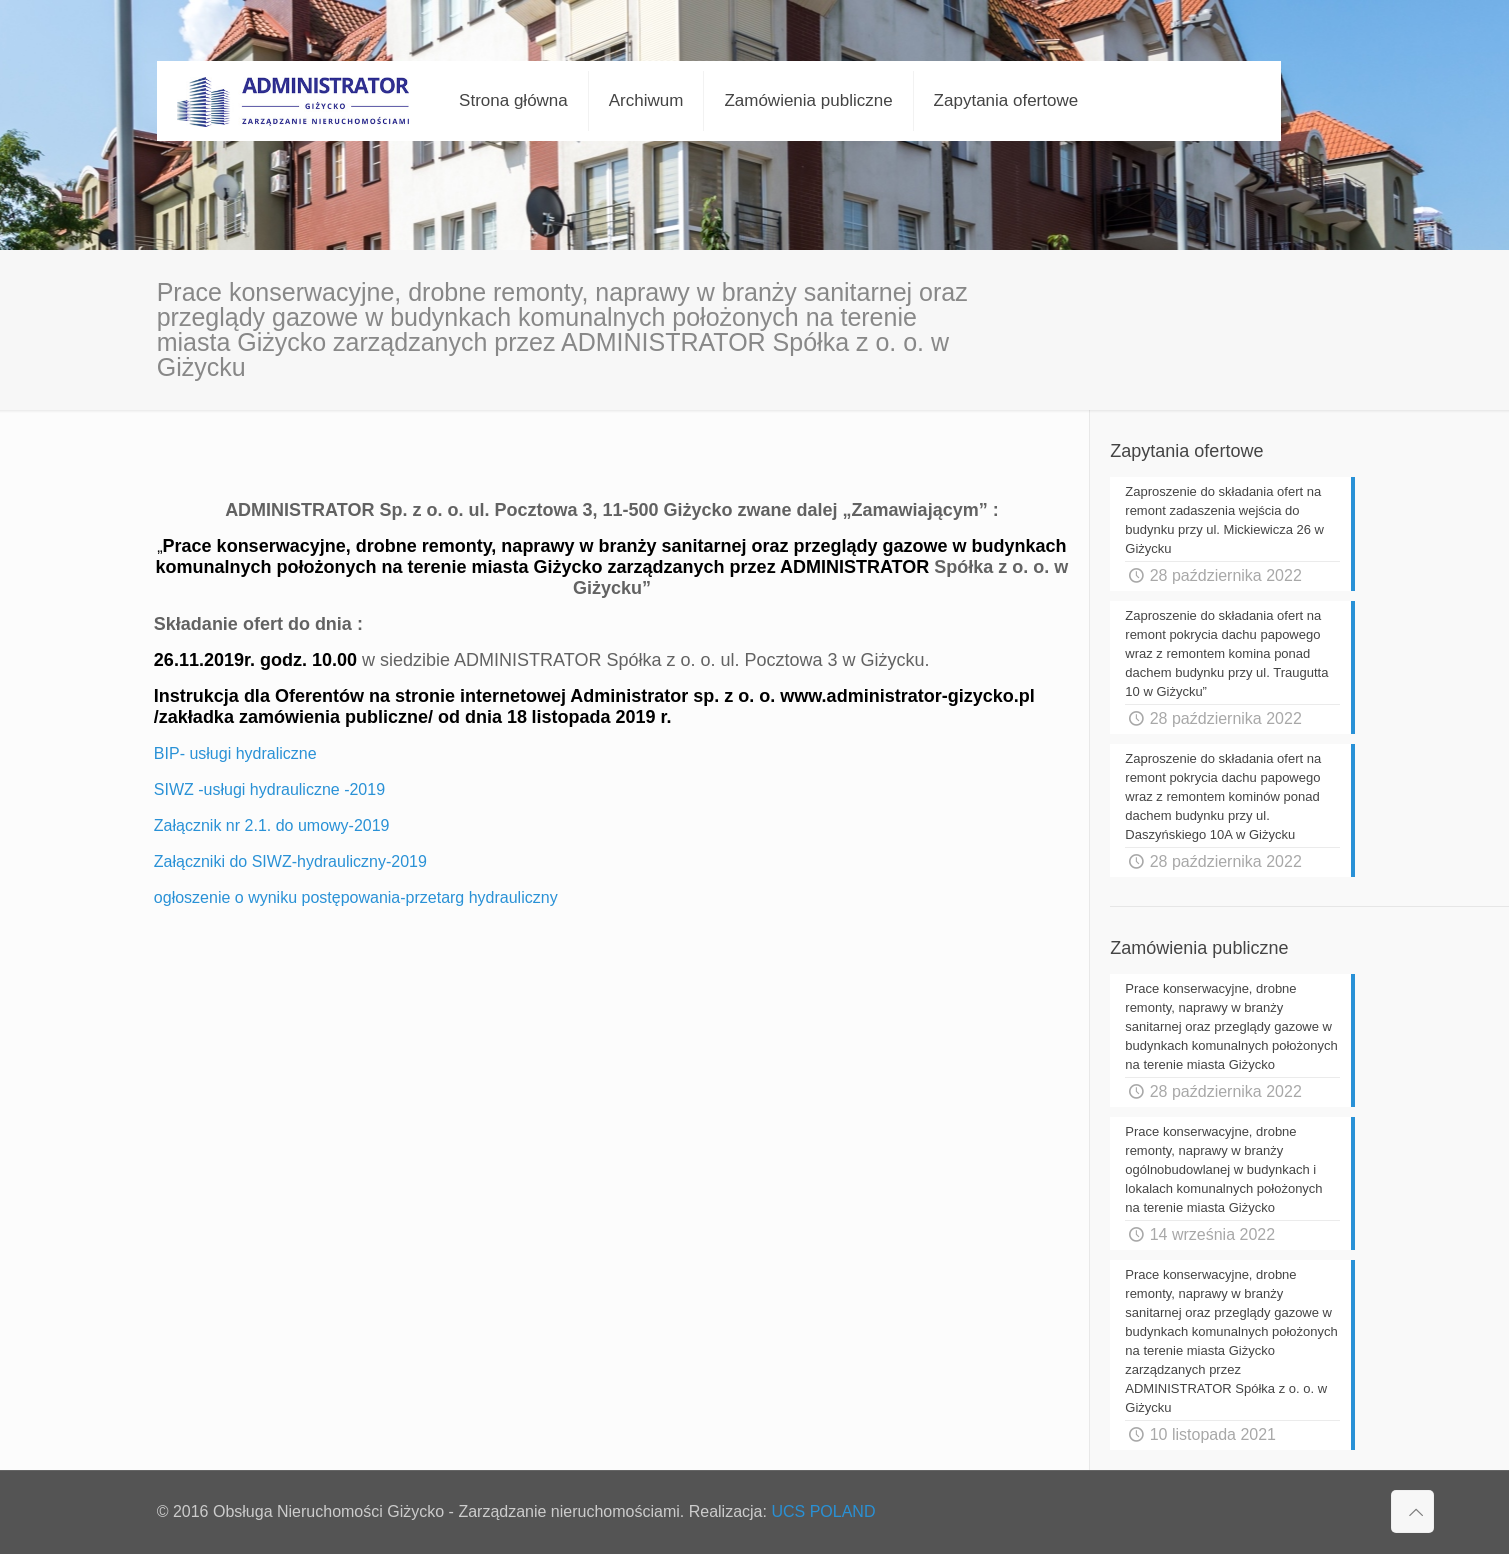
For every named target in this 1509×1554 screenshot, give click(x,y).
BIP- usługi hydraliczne (235, 753)
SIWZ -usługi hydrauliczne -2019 (269, 789)
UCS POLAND (823, 1511)
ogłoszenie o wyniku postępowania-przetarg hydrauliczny (356, 897)
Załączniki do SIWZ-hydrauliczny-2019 (290, 861)
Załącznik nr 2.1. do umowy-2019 (272, 825)
